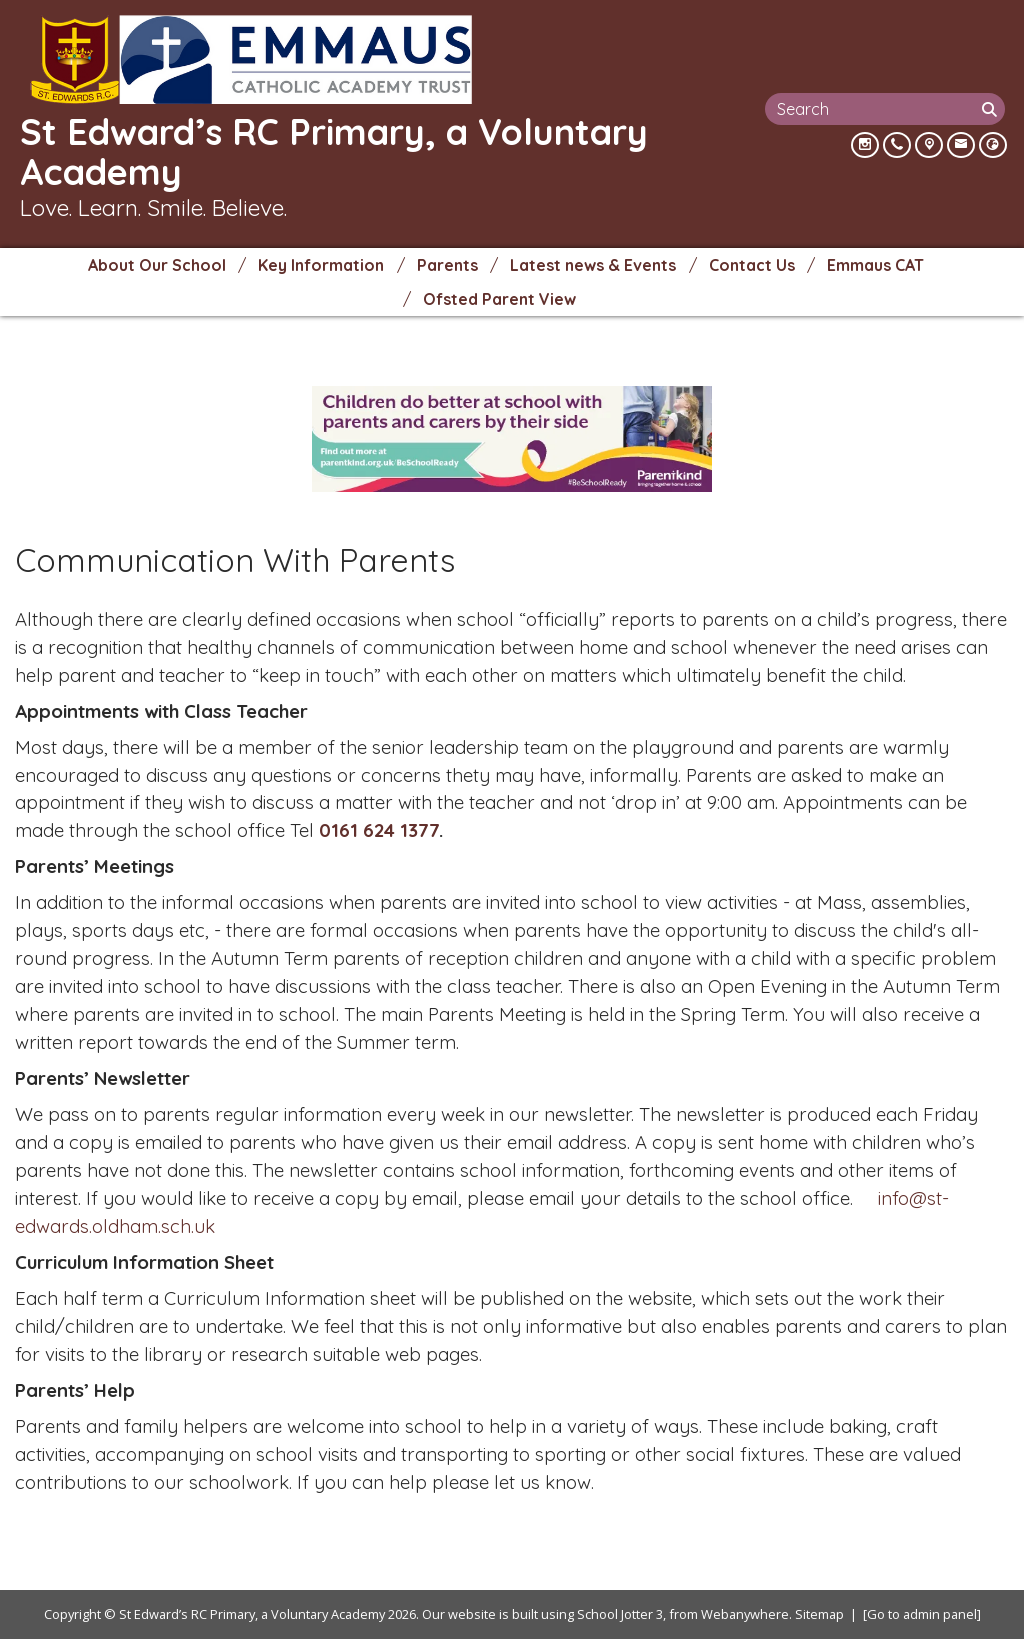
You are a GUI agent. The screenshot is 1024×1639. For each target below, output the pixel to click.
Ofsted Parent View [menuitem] (499, 299)
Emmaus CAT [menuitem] (875, 265)
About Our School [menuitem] (157, 265)
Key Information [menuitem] (321, 265)
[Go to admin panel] (922, 1614)
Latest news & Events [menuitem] (593, 265)
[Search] (991, 109)
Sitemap (819, 1614)
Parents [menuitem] (447, 265)
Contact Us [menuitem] (752, 265)
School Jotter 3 (620, 1614)
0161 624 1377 (379, 830)
